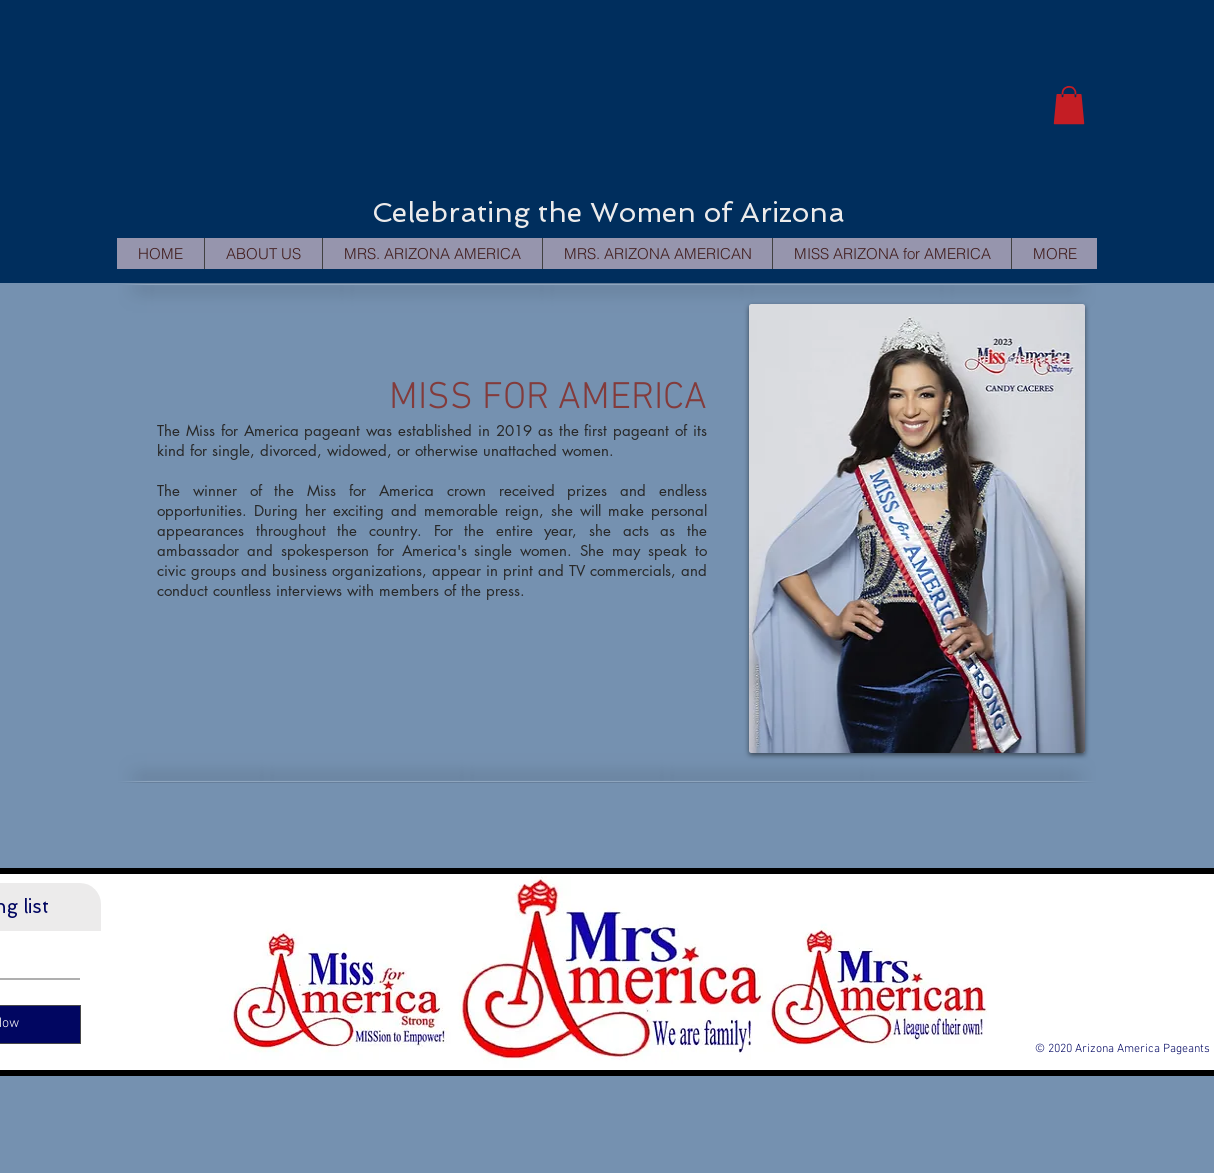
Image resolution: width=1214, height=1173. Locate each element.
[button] (1069, 105)
